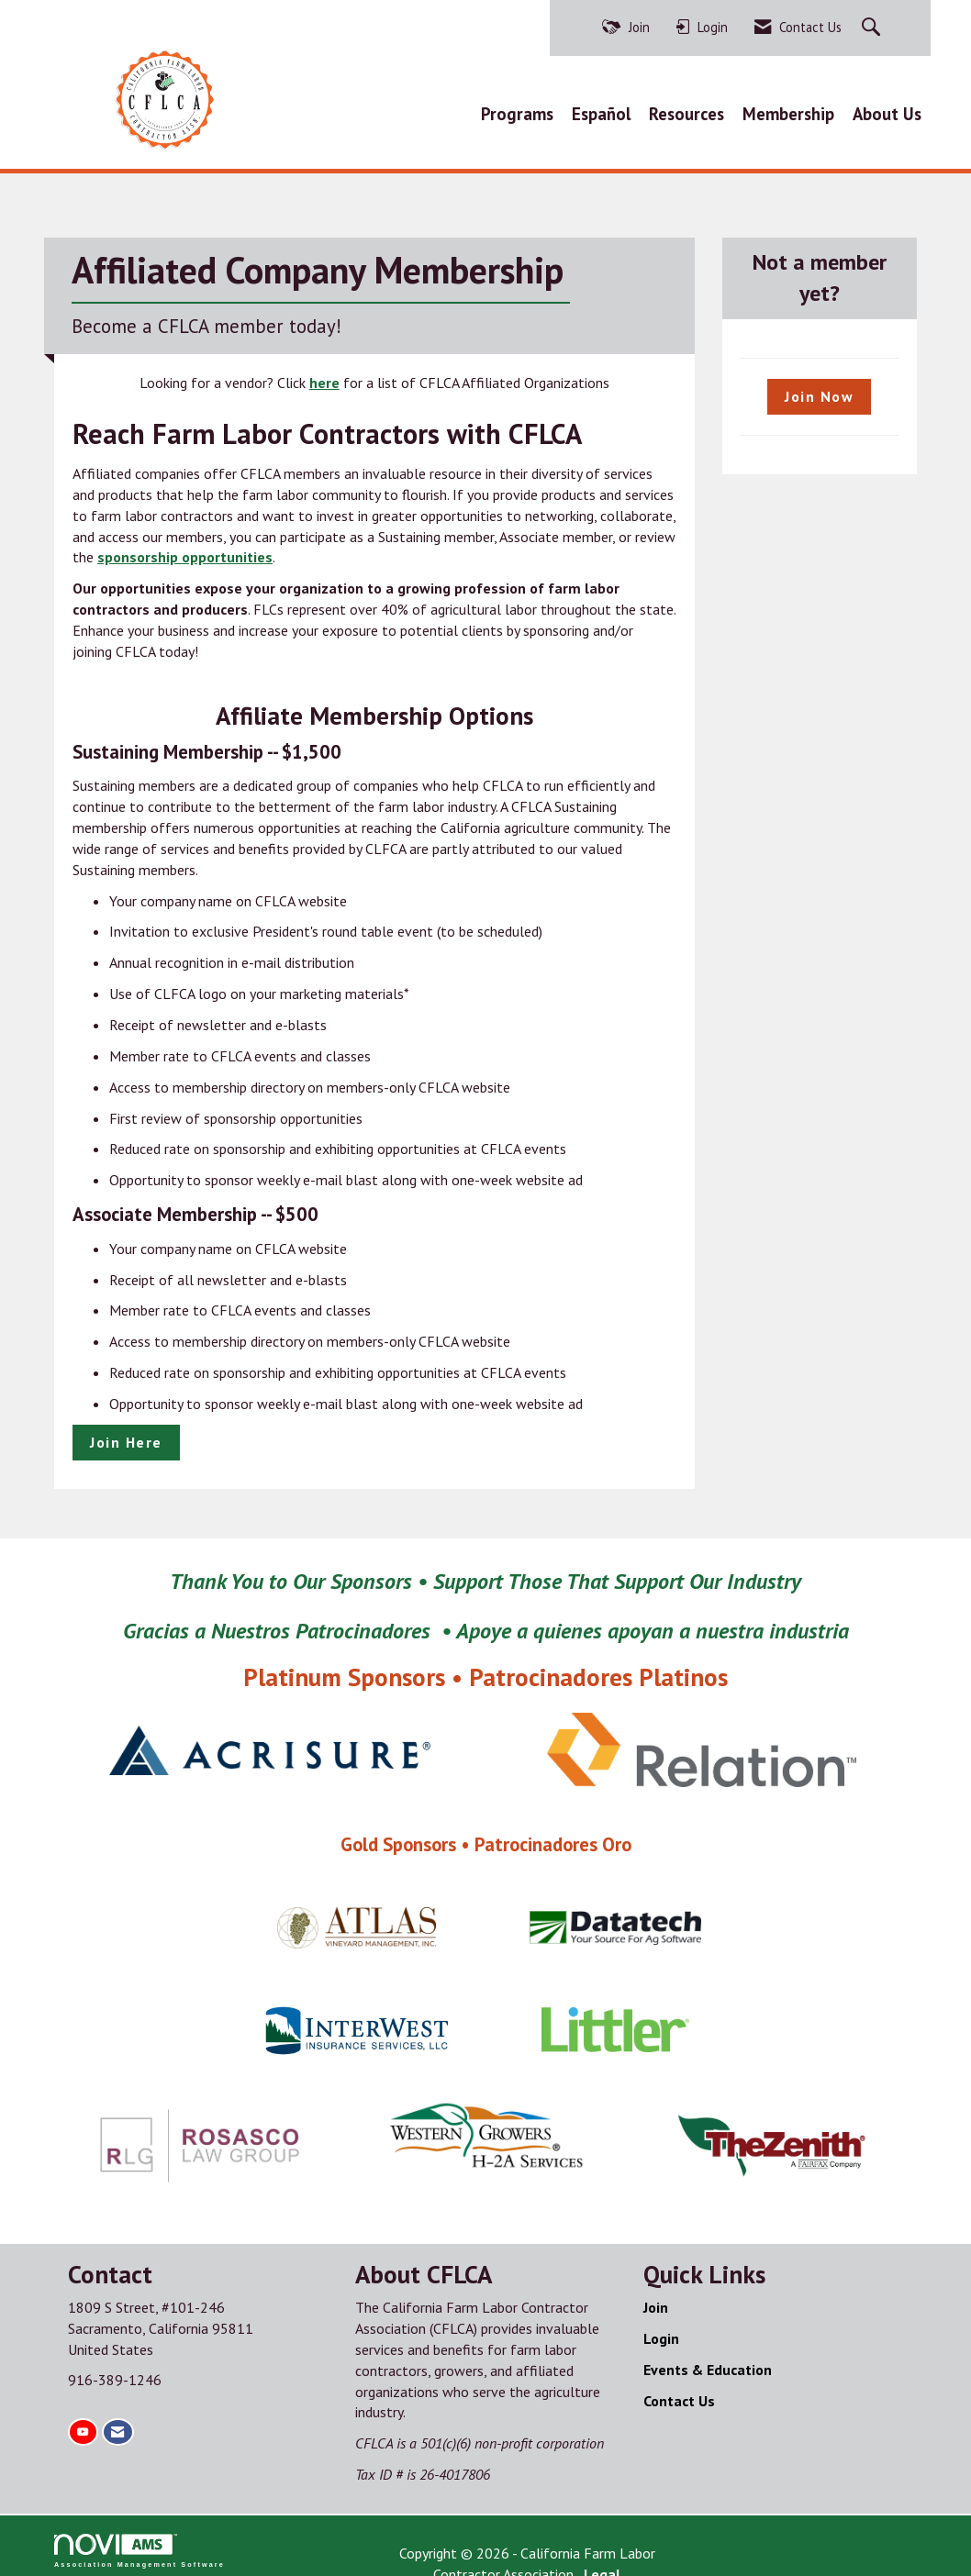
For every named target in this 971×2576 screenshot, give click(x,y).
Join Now (819, 388)
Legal (656, 2545)
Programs (517, 110)
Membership (788, 110)
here (324, 374)
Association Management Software (139, 2542)
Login (661, 2330)
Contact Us (679, 2392)
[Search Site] (873, 28)
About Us (887, 110)
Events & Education (707, 2361)
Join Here (126, 1434)
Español (601, 110)
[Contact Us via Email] (116, 2423)
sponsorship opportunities (185, 549)
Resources (686, 110)
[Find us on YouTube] (82, 2423)
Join (655, 2299)
